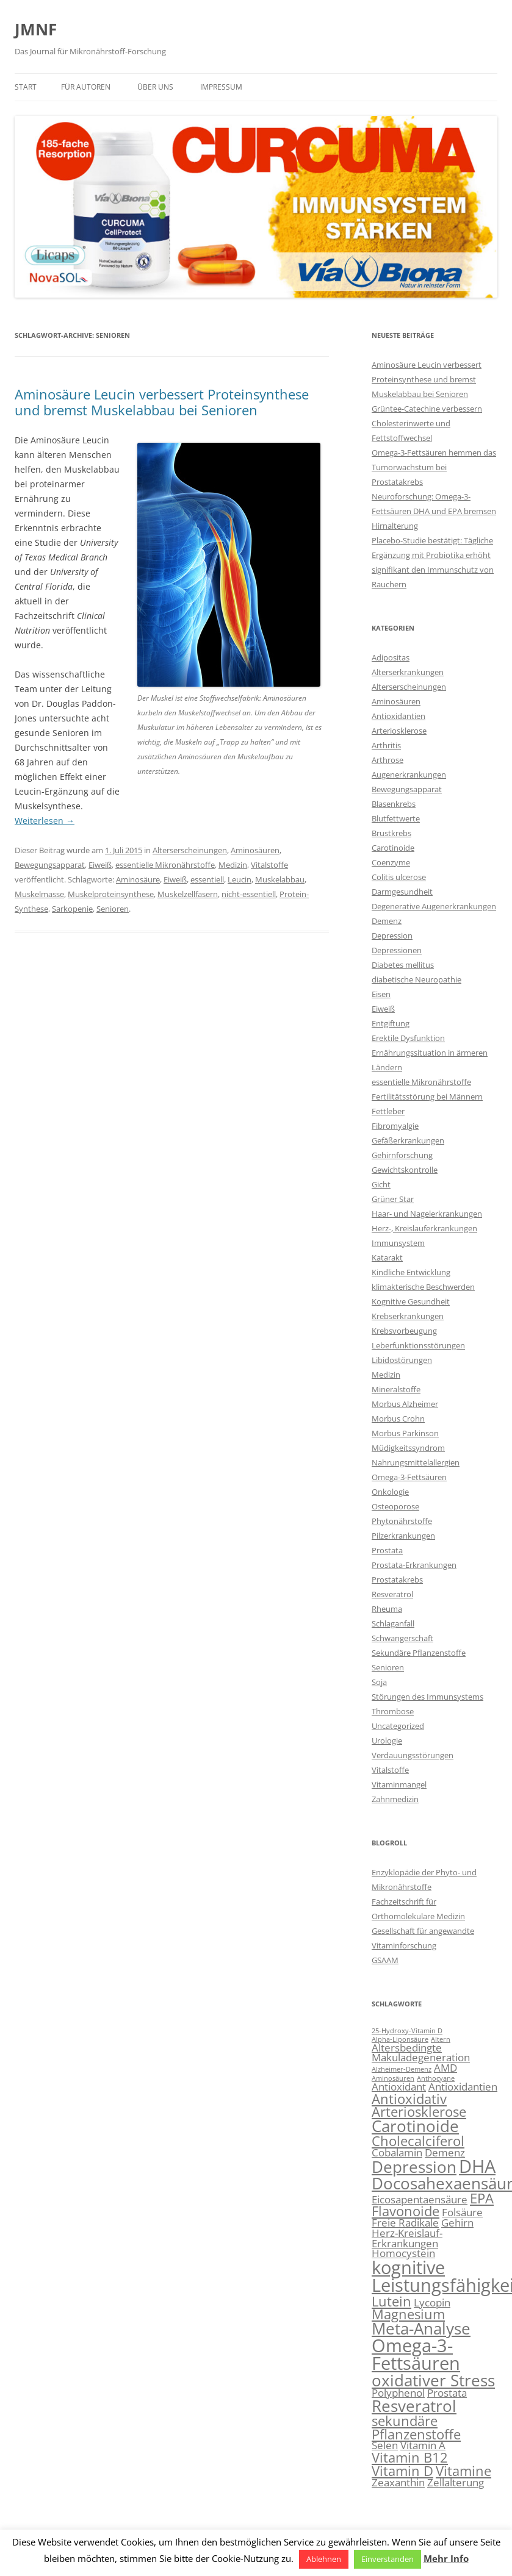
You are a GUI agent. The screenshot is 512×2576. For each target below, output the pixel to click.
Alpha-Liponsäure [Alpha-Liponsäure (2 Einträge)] (400, 2039)
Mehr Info (446, 2558)
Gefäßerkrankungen (408, 1140)
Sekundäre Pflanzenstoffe (419, 1652)
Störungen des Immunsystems (427, 1696)
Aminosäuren (255, 850)
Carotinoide (393, 847)
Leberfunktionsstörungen (418, 1345)
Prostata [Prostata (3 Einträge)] (447, 2393)
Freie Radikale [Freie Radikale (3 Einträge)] (405, 2223)
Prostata (387, 1550)
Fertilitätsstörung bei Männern (427, 1096)
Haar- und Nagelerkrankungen (427, 1213)
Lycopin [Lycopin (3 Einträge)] (432, 2302)
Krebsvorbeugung (404, 1330)
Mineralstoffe (396, 1389)
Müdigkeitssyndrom (408, 1447)
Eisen (381, 994)
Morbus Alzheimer (405, 1403)
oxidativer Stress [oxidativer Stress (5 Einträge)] (433, 2380)
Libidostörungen (402, 1359)
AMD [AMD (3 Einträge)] (445, 2068)
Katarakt (387, 1257)
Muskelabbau (280, 879)
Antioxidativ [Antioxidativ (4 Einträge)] (409, 2099)
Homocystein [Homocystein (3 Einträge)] (403, 2253)
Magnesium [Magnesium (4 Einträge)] (408, 2314)
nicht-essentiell (249, 894)
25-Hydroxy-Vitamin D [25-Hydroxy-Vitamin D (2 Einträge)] (407, 2031)
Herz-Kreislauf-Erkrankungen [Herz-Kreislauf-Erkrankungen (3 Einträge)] (407, 2238)
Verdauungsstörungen (412, 1755)
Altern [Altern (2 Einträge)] (440, 2039)
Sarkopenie (72, 908)
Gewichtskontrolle (405, 1169)
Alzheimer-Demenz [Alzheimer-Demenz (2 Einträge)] (401, 2069)
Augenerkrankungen (409, 774)
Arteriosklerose (399, 730)
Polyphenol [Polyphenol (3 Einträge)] (398, 2393)
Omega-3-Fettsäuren (409, 1477)
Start (26, 87)
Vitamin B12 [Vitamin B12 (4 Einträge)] (410, 2457)
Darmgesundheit (402, 891)
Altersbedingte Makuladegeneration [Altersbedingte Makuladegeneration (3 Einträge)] (421, 2053)
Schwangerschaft (402, 1638)
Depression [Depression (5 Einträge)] (414, 2167)
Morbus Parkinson (405, 1433)
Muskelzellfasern (187, 894)
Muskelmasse (39, 894)
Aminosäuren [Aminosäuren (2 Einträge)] (393, 2078)
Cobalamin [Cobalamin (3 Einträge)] (397, 2152)
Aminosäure (138, 879)
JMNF (36, 29)
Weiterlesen (44, 820)
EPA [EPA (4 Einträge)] (482, 2198)
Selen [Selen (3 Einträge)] (385, 2445)
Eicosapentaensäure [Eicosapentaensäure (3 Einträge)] (419, 2199)
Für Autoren (85, 87)
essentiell (207, 879)
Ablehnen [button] (323, 2558)
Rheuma (387, 1608)
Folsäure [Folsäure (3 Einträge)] (462, 2212)
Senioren (112, 908)
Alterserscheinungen (190, 850)
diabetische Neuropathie (416, 979)
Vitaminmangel (399, 1784)
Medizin (232, 864)
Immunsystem (398, 1242)
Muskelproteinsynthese (111, 894)
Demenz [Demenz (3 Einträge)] (445, 2152)
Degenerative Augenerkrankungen (434, 906)
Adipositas (390, 657)
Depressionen (397, 950)
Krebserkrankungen (408, 1316)
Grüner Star (393, 1198)
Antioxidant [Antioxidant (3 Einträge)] (399, 2087)
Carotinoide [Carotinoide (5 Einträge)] (415, 2126)
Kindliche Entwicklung (411, 1272)
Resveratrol (392, 1594)
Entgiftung (390, 1023)
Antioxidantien (398, 715)
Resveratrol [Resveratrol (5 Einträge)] (414, 2406)
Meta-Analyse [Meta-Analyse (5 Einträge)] (421, 2328)
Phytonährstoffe (402, 1520)
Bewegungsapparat (50, 864)
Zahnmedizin (395, 1799)
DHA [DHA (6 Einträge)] (477, 2166)
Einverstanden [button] (387, 2558)
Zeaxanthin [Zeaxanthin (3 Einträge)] (398, 2482)
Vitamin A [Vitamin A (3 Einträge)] (422, 2445)
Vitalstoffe (269, 864)
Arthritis (386, 745)
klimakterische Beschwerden (423, 1286)
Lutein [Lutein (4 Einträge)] (391, 2301)
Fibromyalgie (395, 1125)
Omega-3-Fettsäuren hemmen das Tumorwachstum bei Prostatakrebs (434, 467)
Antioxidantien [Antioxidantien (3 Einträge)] (462, 2087)
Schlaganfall (393, 1623)
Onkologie (390, 1491)
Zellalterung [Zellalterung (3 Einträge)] (455, 2482)
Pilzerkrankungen (403, 1535)
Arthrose (387, 759)
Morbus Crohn (398, 1418)
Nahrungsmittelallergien (416, 1462)
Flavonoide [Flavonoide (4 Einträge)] (405, 2211)
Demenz (387, 920)
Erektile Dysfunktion (408, 1037)
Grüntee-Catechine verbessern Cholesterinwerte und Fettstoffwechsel (427, 423)
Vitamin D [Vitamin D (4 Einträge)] (402, 2471)
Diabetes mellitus (403, 964)
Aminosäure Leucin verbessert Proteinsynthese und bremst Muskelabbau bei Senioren (162, 402)
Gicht (381, 1184)
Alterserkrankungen (408, 672)
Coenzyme (391, 862)
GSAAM (385, 1960)
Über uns (155, 87)
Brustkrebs (391, 833)
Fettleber (388, 1111)
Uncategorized (398, 1725)
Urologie (387, 1740)
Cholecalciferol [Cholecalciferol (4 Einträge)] (418, 2141)
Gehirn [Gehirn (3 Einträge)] (457, 2223)
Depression (392, 935)
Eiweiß (100, 864)
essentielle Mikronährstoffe (165, 864)
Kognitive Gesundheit (411, 1301)
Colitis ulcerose (399, 876)
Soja (379, 1681)
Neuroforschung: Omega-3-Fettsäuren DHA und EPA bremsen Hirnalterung (434, 511)
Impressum (221, 87)
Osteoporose (395, 1506)
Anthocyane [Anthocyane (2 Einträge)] (436, 2078)
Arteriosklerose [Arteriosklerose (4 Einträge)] (419, 2111)
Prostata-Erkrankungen (414, 1564)
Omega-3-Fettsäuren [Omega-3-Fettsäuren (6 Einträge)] (416, 2354)
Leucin (239, 879)
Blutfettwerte (396, 818)
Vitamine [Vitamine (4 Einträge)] (463, 2471)
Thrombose (393, 1711)
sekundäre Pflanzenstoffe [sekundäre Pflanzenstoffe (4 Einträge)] (416, 2427)
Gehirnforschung (402, 1155)
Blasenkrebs (394, 803)
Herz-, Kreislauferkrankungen (424, 1228)
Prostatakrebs (397, 1579)
